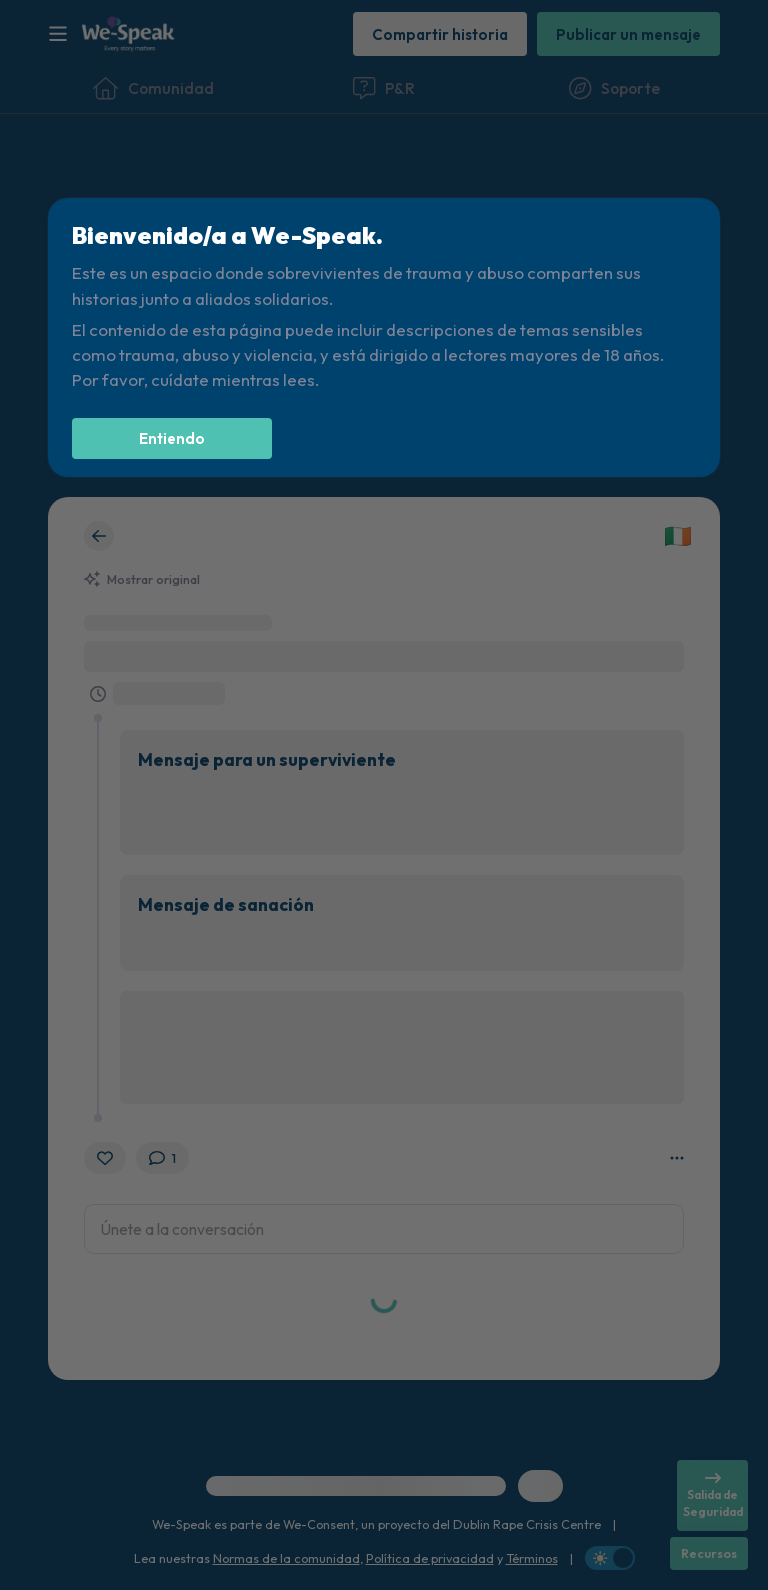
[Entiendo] (172, 438)
